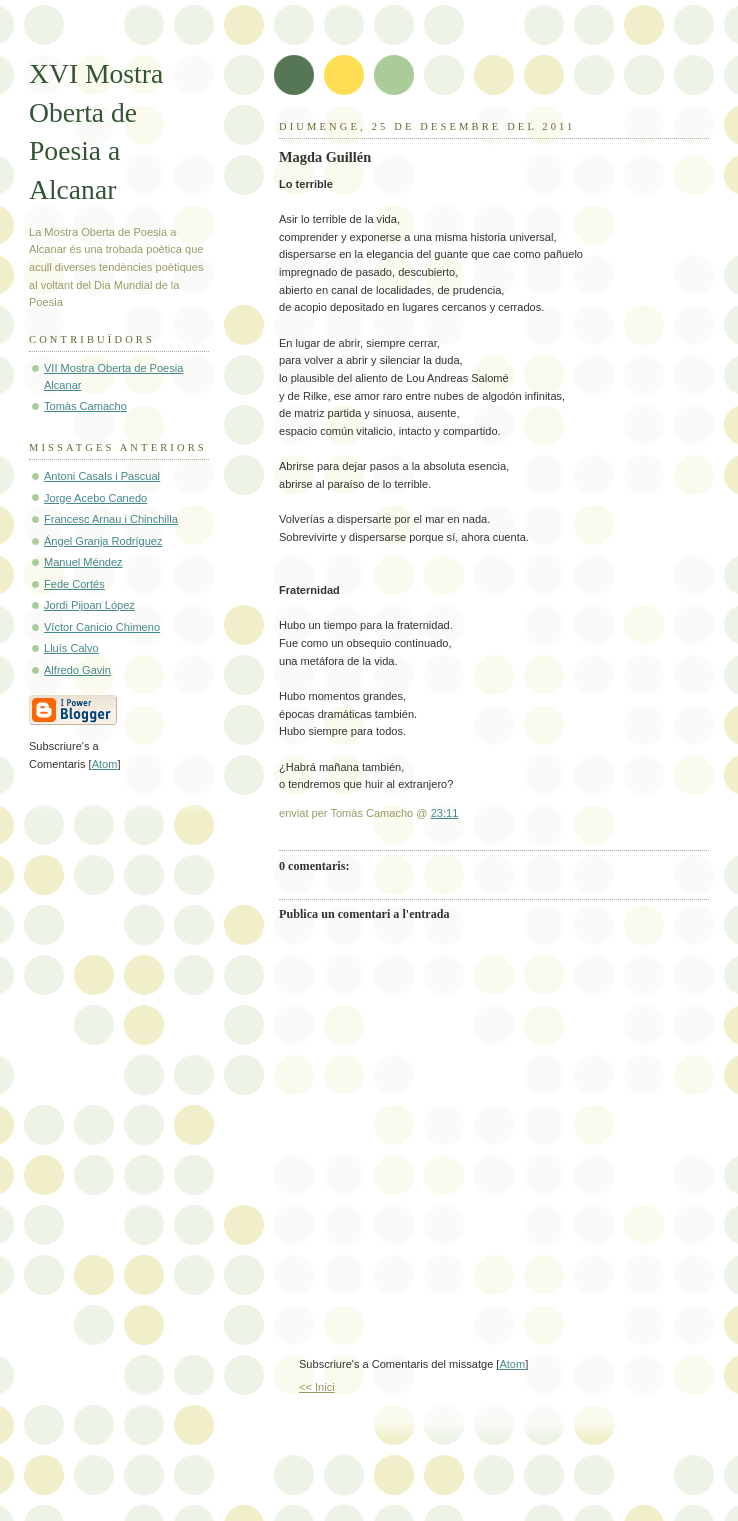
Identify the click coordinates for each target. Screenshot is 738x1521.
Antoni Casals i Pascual (102, 476)
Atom (512, 1364)
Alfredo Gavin (77, 670)
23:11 (445, 813)
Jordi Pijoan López (89, 605)
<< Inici (317, 1387)
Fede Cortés (74, 584)
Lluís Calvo (71, 648)
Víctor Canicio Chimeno (102, 627)
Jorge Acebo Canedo (95, 498)
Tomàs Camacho (85, 406)
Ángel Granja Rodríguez (103, 541)
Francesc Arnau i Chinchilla (111, 519)
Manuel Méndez (83, 562)
